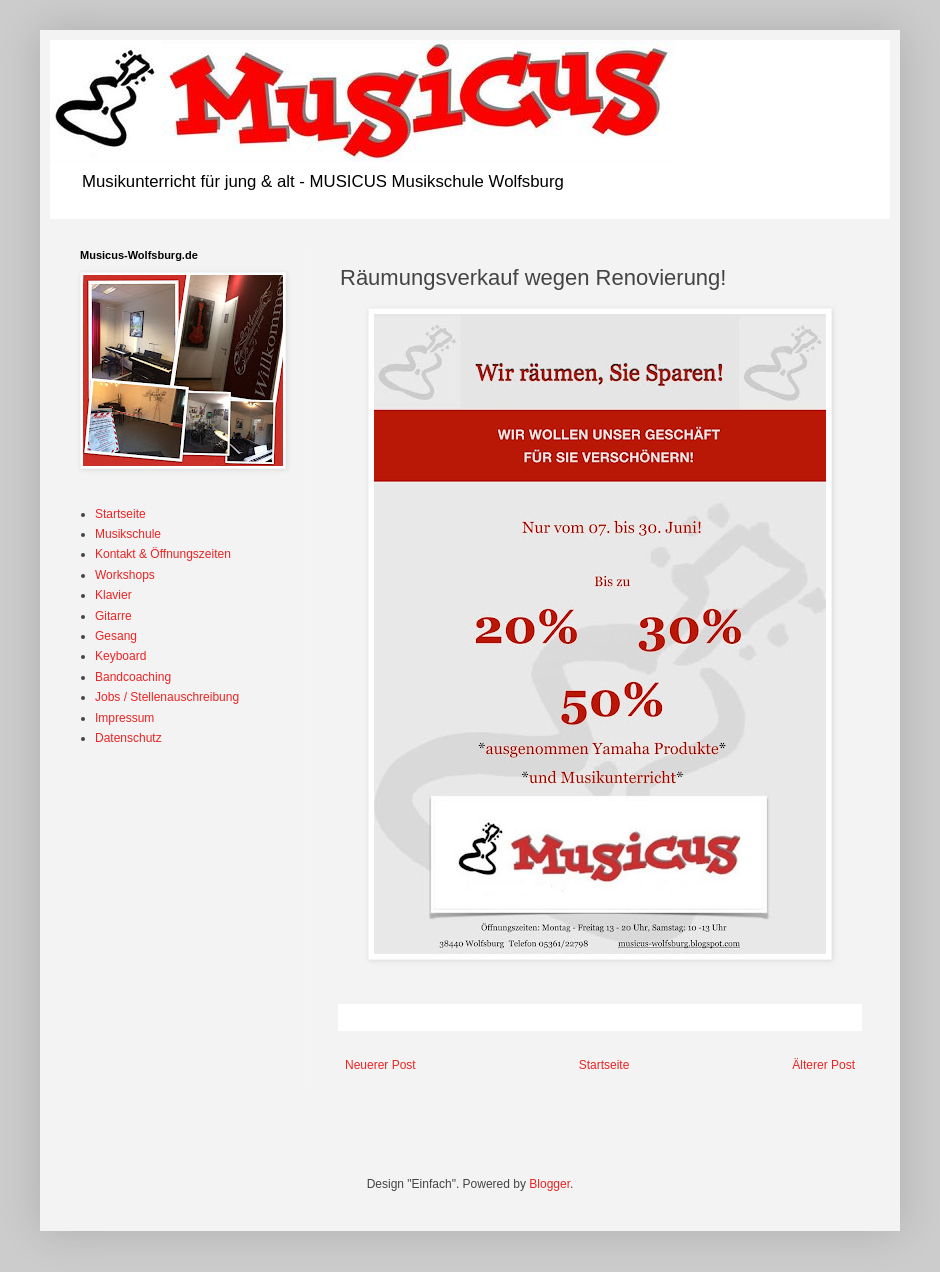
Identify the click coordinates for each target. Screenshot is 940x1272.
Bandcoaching (133, 677)
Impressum (124, 718)
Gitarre (113, 616)
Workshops (125, 575)
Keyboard (120, 656)
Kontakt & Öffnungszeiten (163, 554)
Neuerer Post (380, 1065)
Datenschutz (128, 738)
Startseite (604, 1065)
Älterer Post (823, 1065)
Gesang (116, 636)
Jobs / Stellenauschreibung (167, 697)
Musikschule (128, 534)
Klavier (113, 595)
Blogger (549, 1184)
